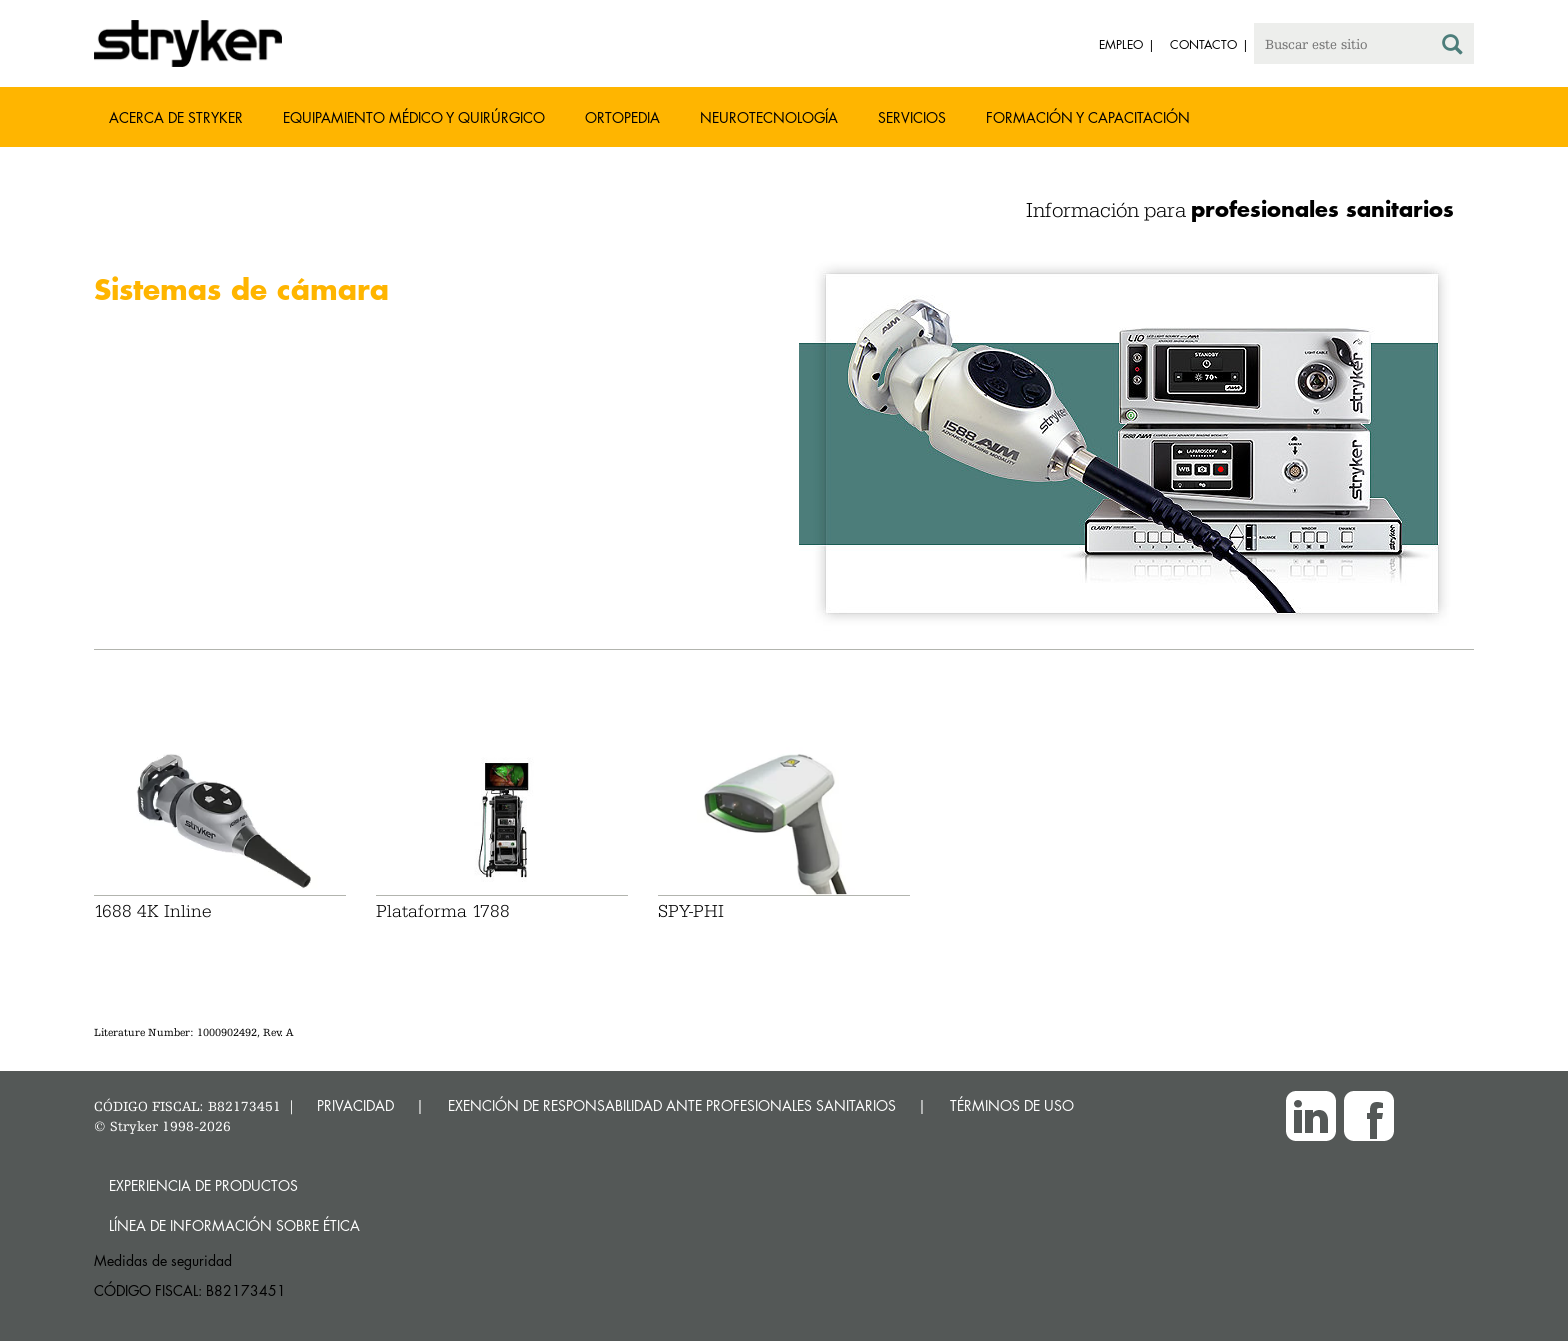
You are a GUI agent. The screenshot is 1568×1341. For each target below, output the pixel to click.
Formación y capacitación (1088, 117)
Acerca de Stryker (176, 117)
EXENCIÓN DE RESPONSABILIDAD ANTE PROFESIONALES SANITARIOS (672, 1105)
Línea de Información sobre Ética (234, 1225)
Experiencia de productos (203, 1185)
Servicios (912, 117)
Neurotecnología (769, 117)
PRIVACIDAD (355, 1105)
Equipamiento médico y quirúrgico (414, 117)
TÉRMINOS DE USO (1012, 1105)
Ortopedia (622, 117)
